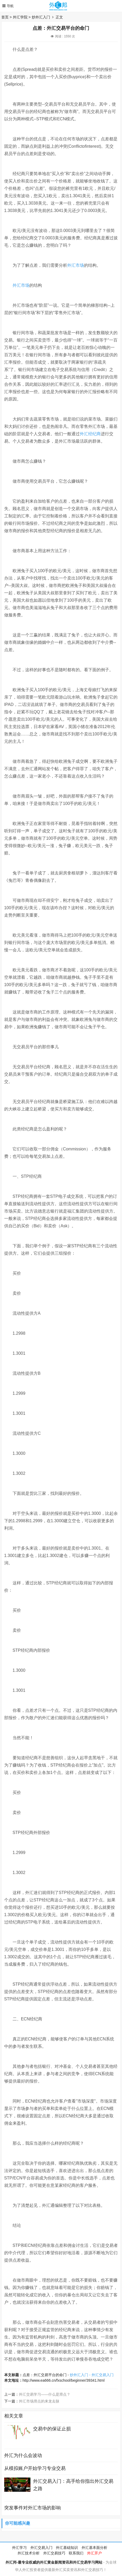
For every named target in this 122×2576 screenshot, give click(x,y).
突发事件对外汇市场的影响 (32, 2507)
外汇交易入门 (41, 2547)
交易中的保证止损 (52, 2428)
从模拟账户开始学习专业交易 (35, 2468)
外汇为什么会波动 (23, 2455)
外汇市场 (75, 265)
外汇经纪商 (90, 434)
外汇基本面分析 (94, 2547)
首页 (5, 17)
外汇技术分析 (29, 2553)
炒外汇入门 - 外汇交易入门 (91, 2375)
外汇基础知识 (67, 2547)
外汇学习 (19, 2547)
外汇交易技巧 (54, 2553)
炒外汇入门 (41, 17)
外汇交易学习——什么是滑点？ (44, 2394)
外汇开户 (94, 2553)
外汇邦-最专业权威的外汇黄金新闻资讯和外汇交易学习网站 (54, 2562)
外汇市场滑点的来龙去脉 (39, 2401)
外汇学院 (20, 17)
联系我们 (76, 2553)
